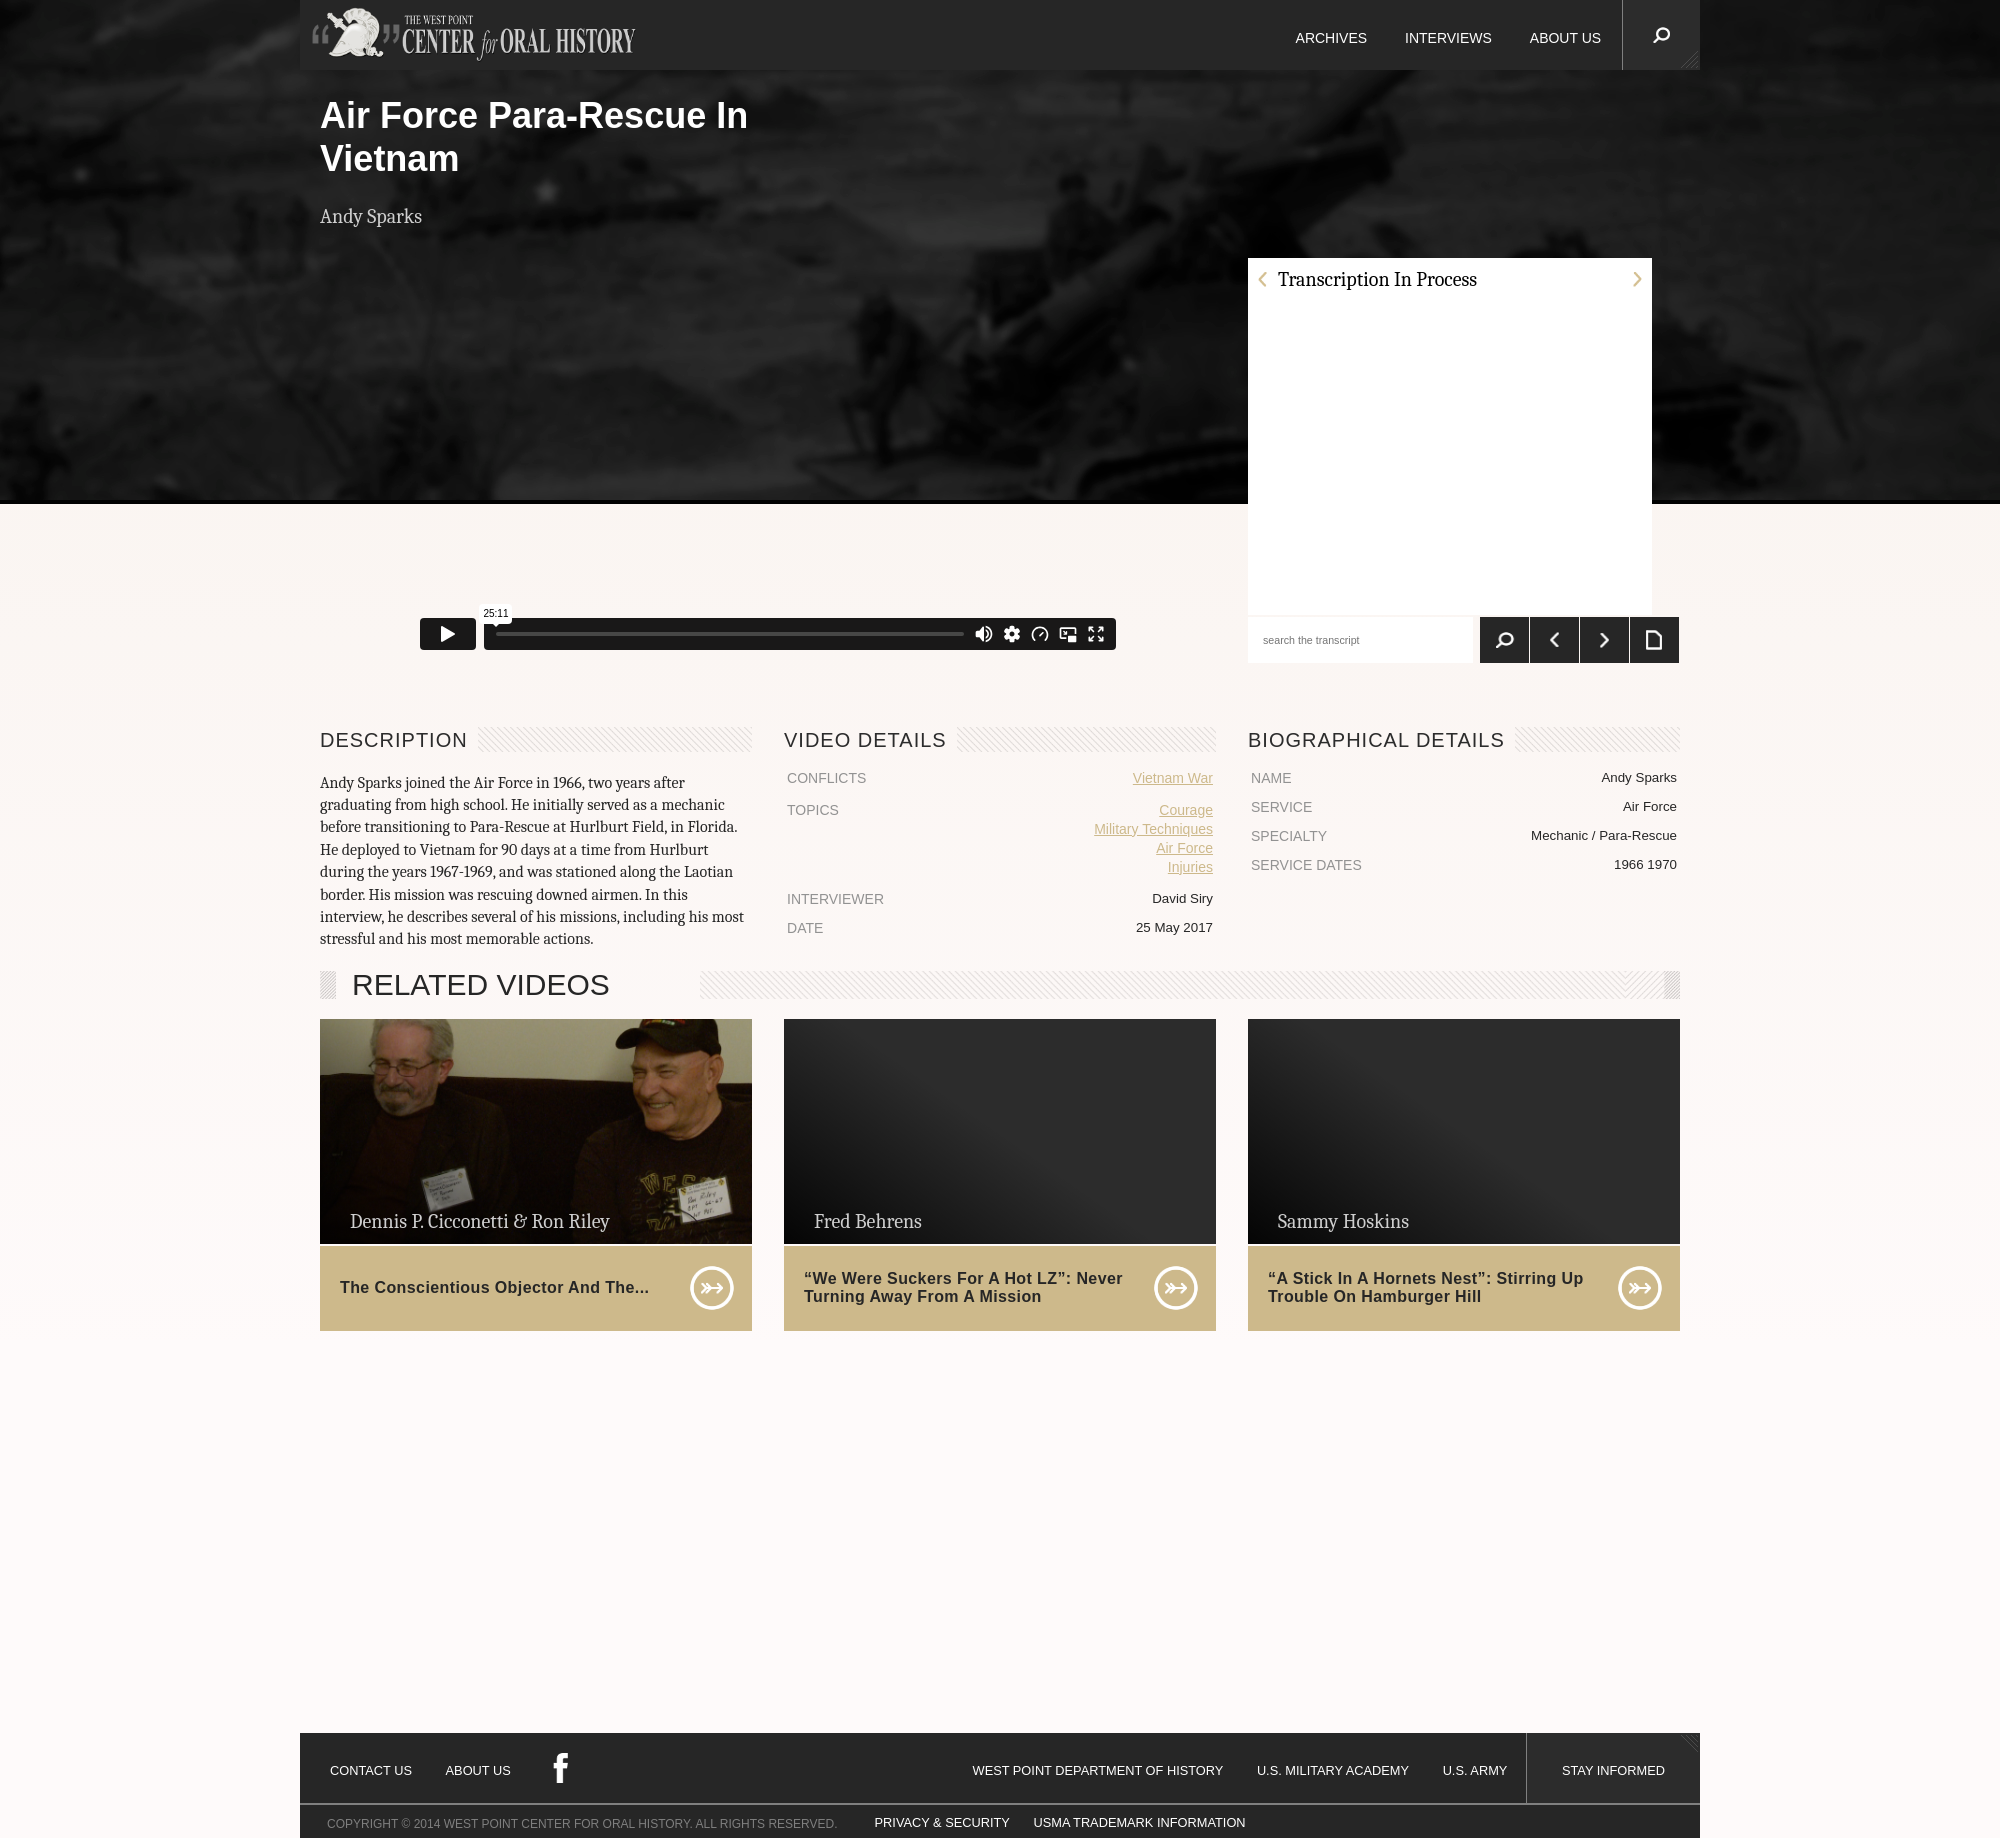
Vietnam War (1173, 778)
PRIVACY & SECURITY (942, 1822)
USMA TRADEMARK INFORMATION (1139, 1822)
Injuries (1190, 867)
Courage (1186, 810)
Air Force (1184, 848)
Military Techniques (1153, 829)
